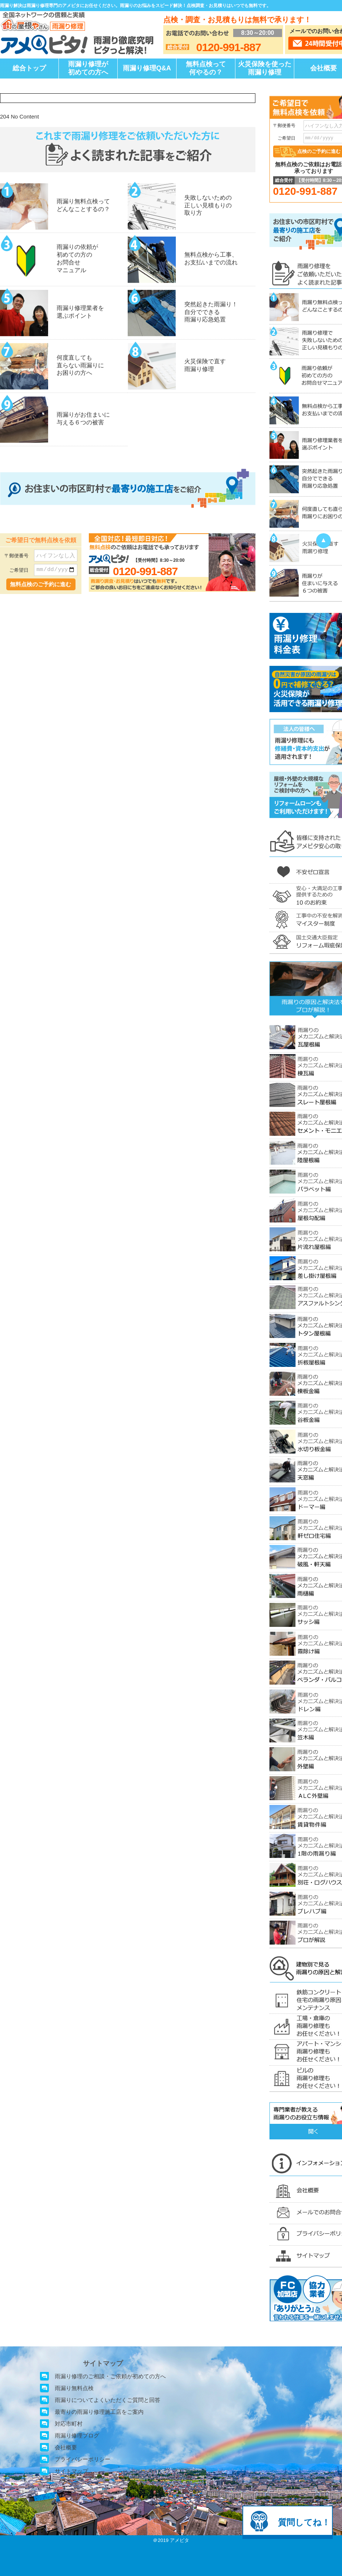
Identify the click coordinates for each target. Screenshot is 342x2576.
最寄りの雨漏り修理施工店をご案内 (99, 2412)
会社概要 (66, 2447)
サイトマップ (71, 2471)
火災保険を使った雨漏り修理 (264, 68)
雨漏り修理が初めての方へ (88, 68)
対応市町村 (69, 2423)
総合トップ (29, 68)
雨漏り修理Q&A (147, 68)
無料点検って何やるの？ (206, 68)
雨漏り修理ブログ (77, 2435)
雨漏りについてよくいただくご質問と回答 (107, 2400)
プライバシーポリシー (82, 2459)
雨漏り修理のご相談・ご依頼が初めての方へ (110, 2376)
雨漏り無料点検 (74, 2388)
